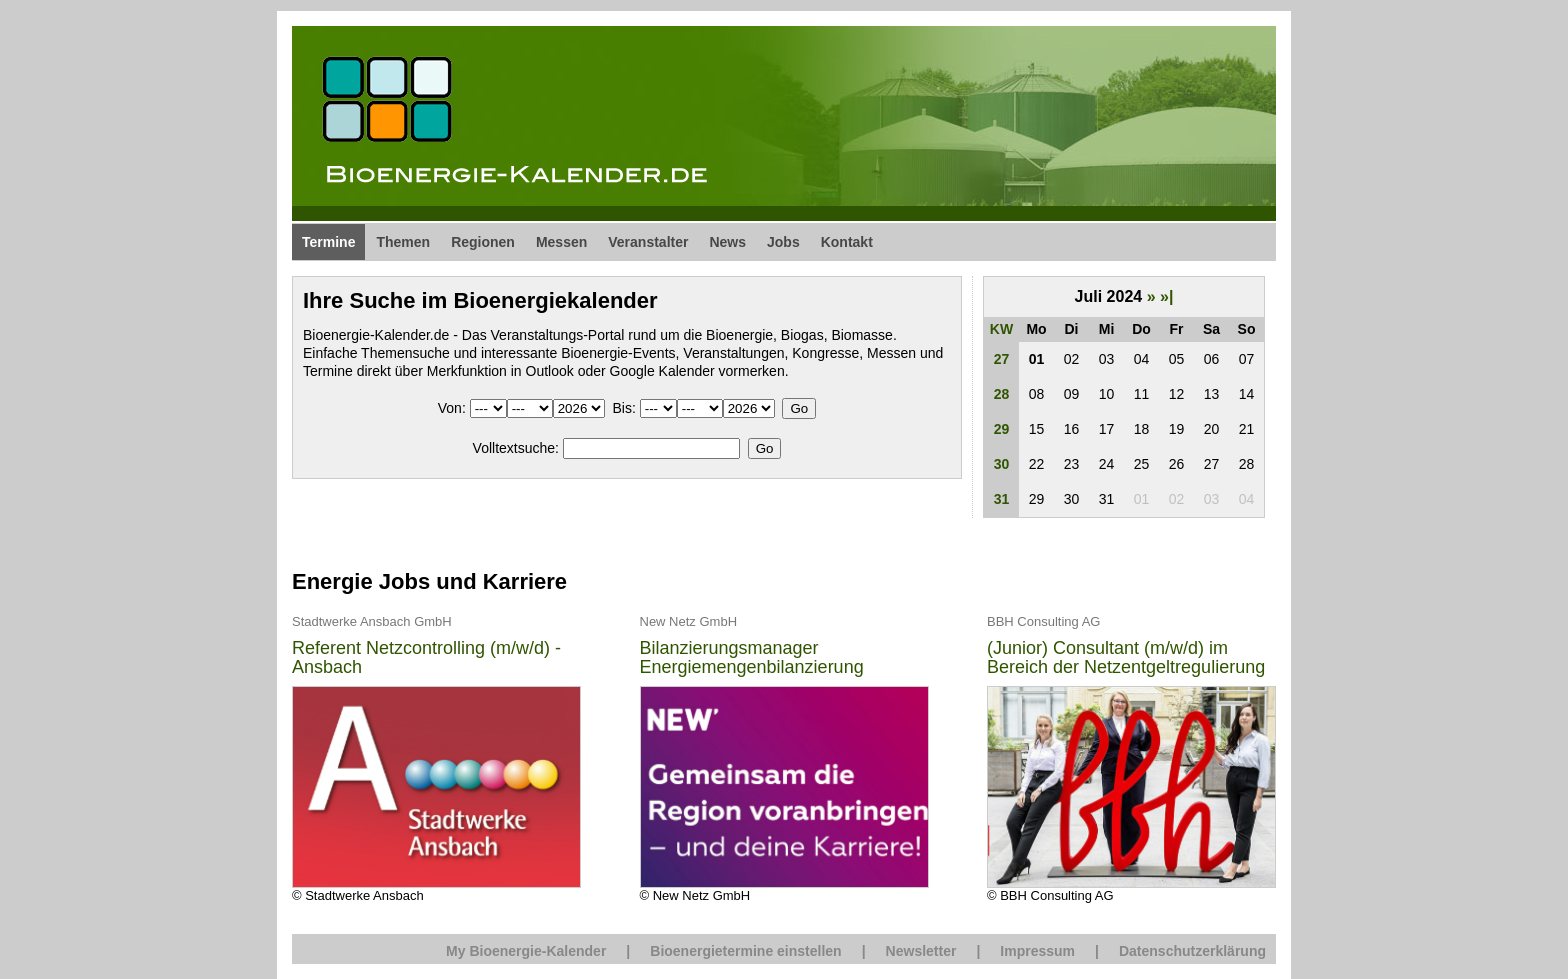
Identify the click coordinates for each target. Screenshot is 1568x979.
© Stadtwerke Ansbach (436, 757)
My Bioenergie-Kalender (526, 951)
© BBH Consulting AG (1131, 757)
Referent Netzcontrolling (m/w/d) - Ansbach (426, 658)
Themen (403, 242)
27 (1002, 359)
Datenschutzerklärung (1192, 951)
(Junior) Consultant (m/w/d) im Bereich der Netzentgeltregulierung (1126, 658)
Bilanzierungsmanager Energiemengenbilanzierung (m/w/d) (752, 658)
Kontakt (847, 242)
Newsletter (921, 951)
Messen (561, 242)
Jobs (783, 242)
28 (1002, 394)
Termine (328, 242)
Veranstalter (648, 242)
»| (1166, 296)
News (727, 242)
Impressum (1037, 951)
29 (1002, 429)
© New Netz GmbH (784, 757)
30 (1002, 464)
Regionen (483, 242)
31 (1002, 499)
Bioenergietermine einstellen (745, 951)
